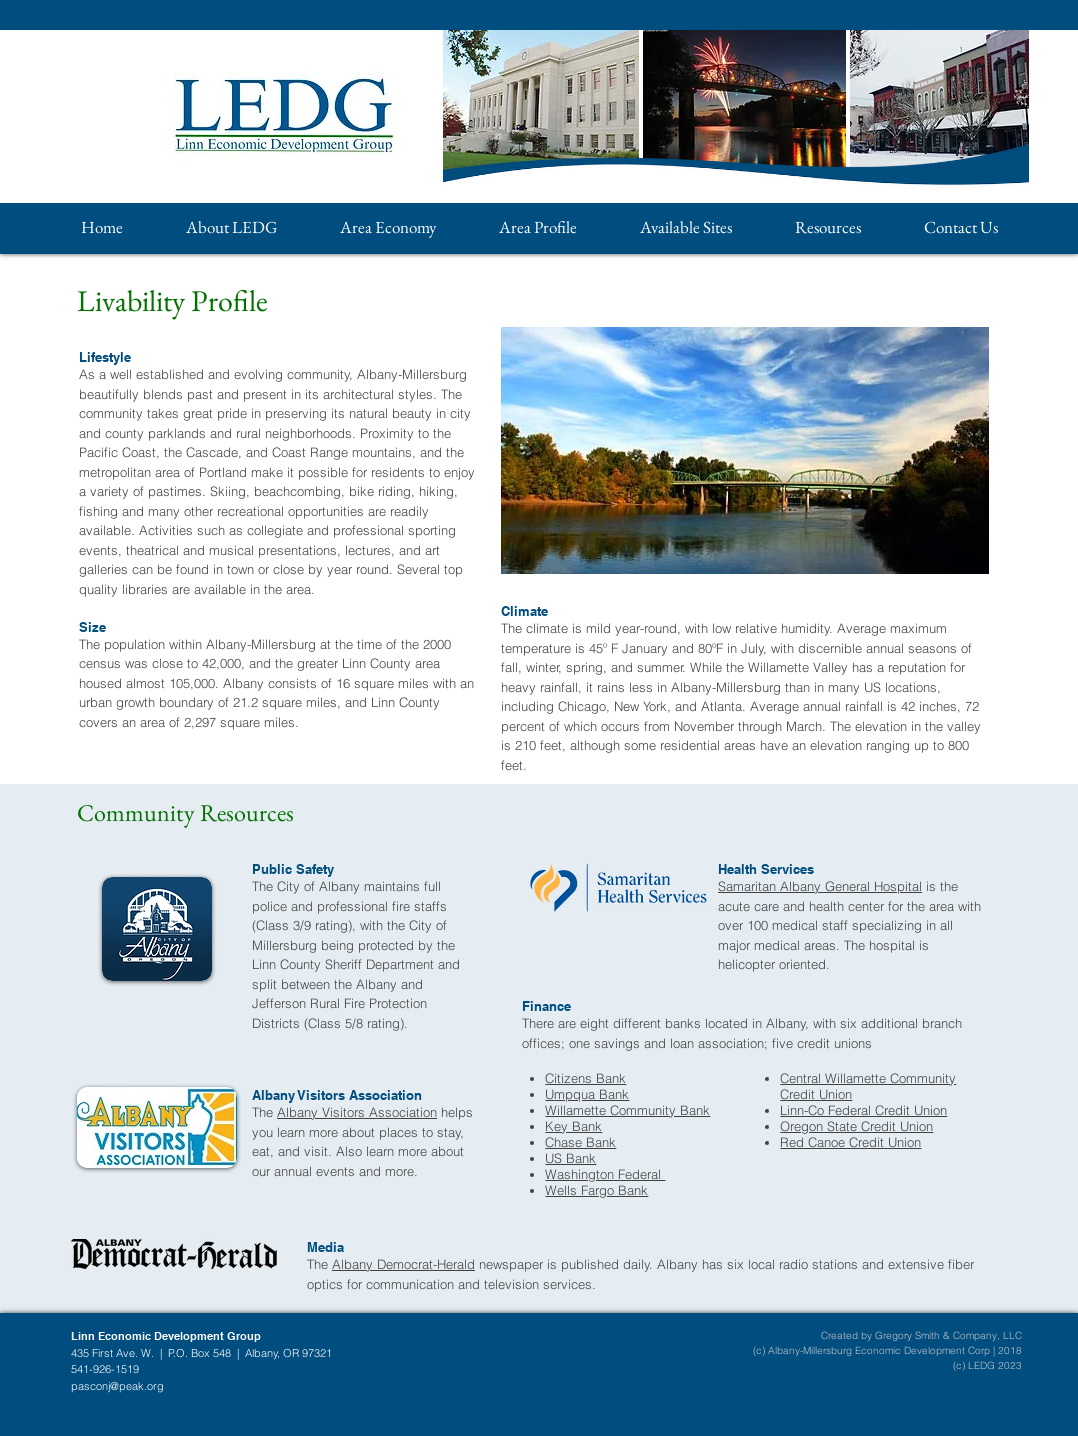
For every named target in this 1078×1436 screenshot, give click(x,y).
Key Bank (573, 1126)
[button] (231, 227)
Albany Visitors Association (357, 1112)
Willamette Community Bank (627, 1110)
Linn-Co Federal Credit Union (863, 1110)
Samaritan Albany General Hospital (820, 886)
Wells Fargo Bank (596, 1190)
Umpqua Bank (587, 1094)
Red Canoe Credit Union (850, 1142)
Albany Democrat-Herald (403, 1264)
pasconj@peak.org (117, 1386)
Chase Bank (580, 1142)
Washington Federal (605, 1174)
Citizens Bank (585, 1078)
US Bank (570, 1158)
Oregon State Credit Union (856, 1126)
